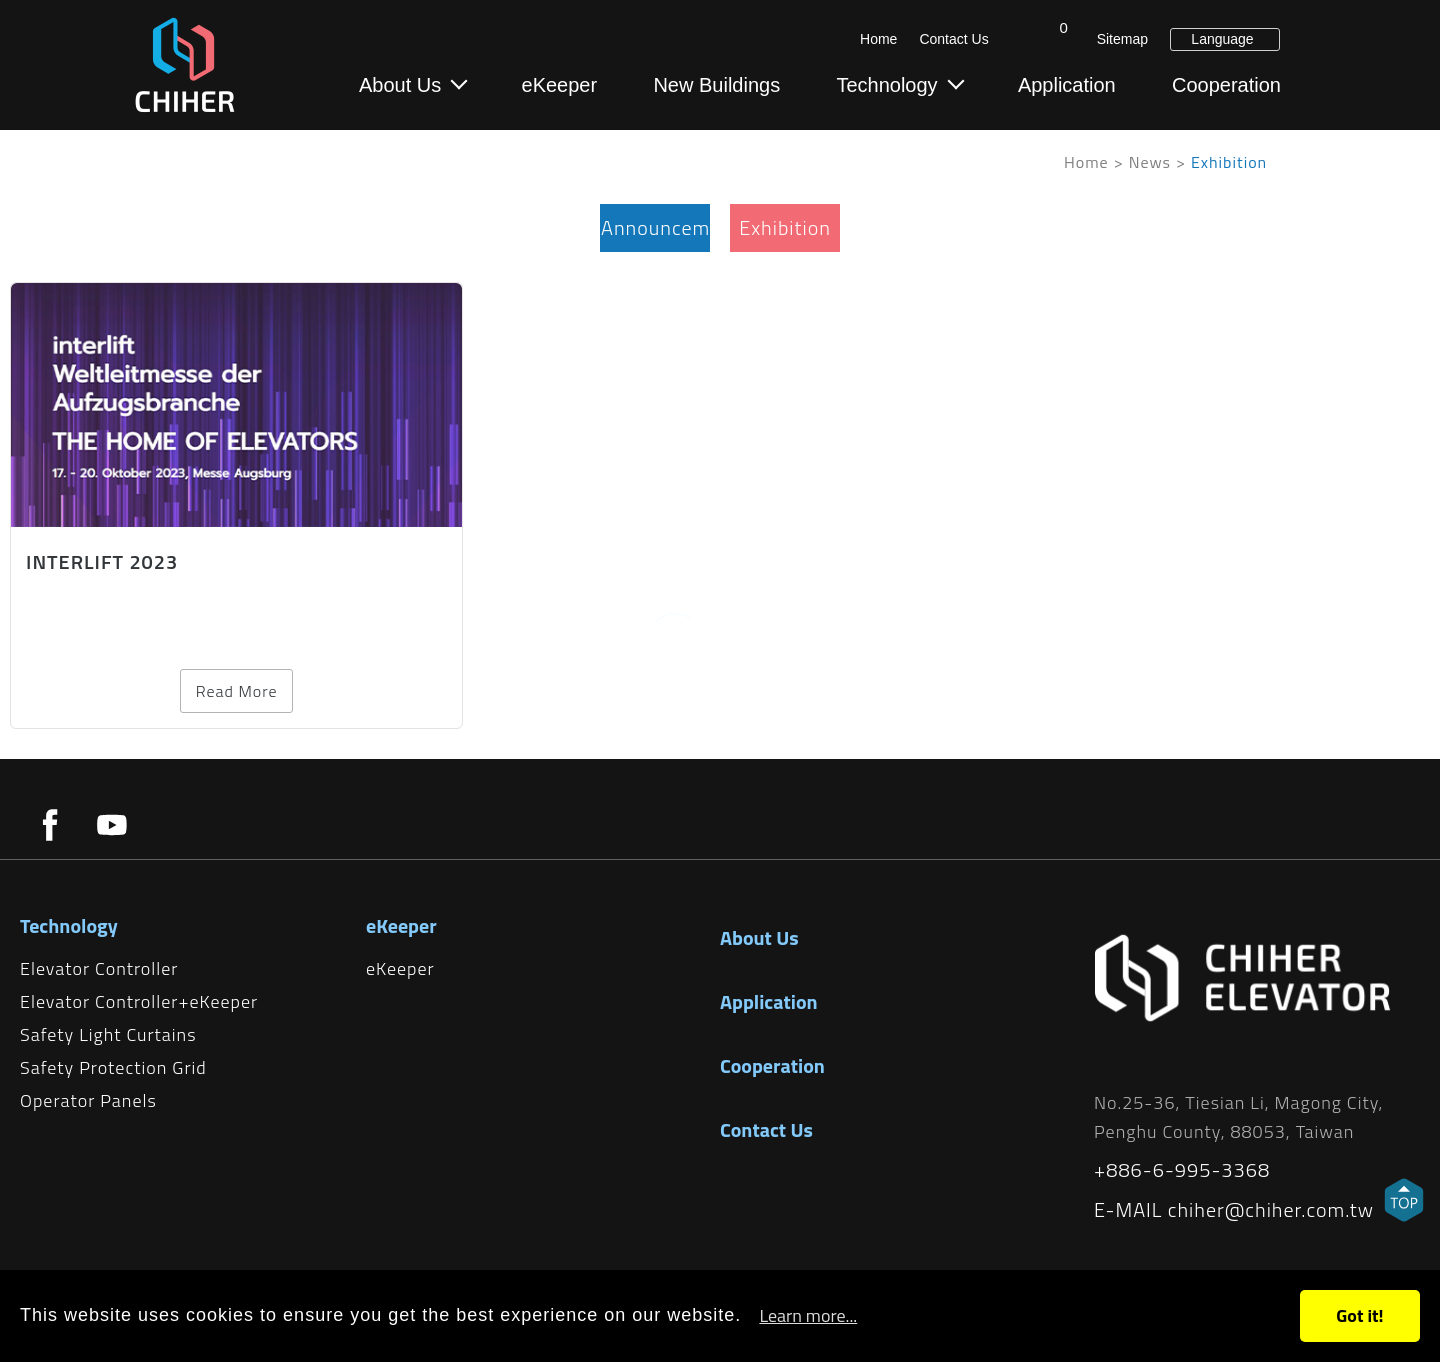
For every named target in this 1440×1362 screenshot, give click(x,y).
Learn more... (808, 1315)
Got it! (1359, 1315)
